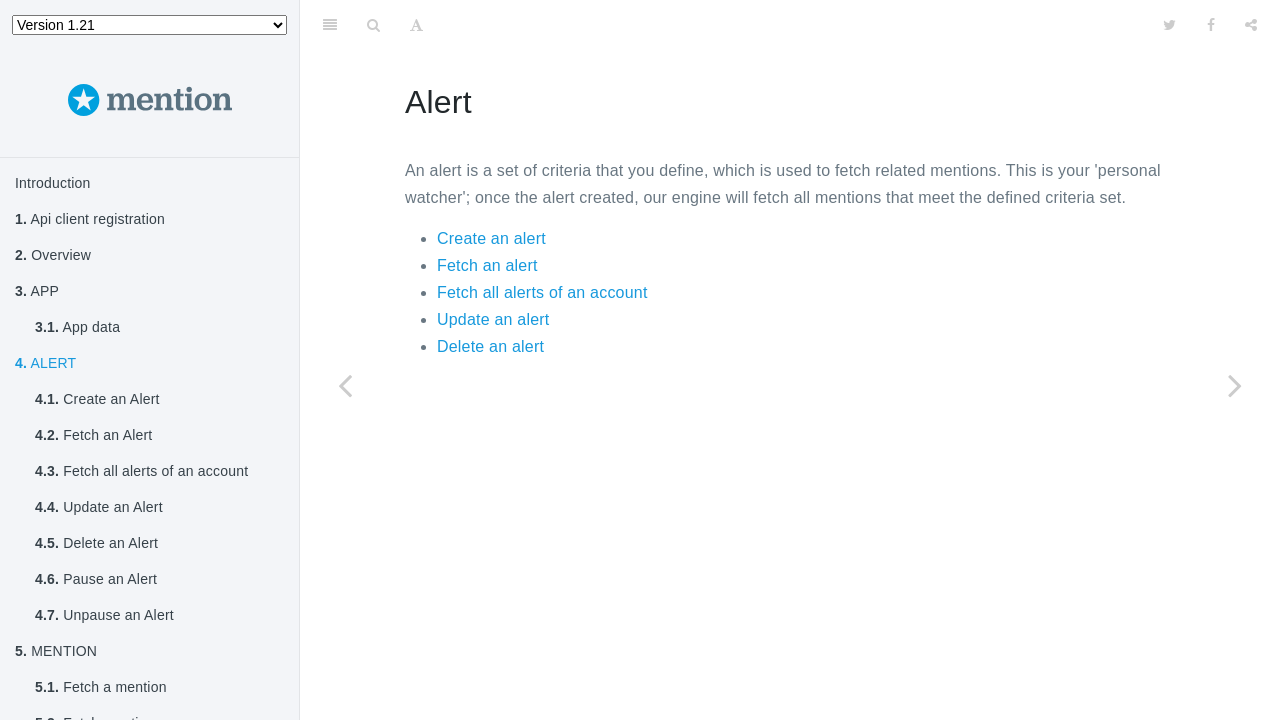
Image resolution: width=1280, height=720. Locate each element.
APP (37, 291)
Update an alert (493, 319)
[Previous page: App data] (345, 385)
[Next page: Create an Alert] (1235, 385)
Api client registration (90, 219)
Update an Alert (99, 507)
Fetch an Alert (93, 435)
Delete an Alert (96, 543)
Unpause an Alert (104, 615)
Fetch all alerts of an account (141, 471)
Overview (53, 255)
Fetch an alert (487, 265)
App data (77, 327)
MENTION (56, 651)
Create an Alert (97, 399)
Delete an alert (490, 346)
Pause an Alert (96, 579)
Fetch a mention (101, 687)
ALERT (45, 363)
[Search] (373, 25)
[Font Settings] (416, 25)
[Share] (1251, 25)
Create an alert (491, 238)
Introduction (53, 183)
